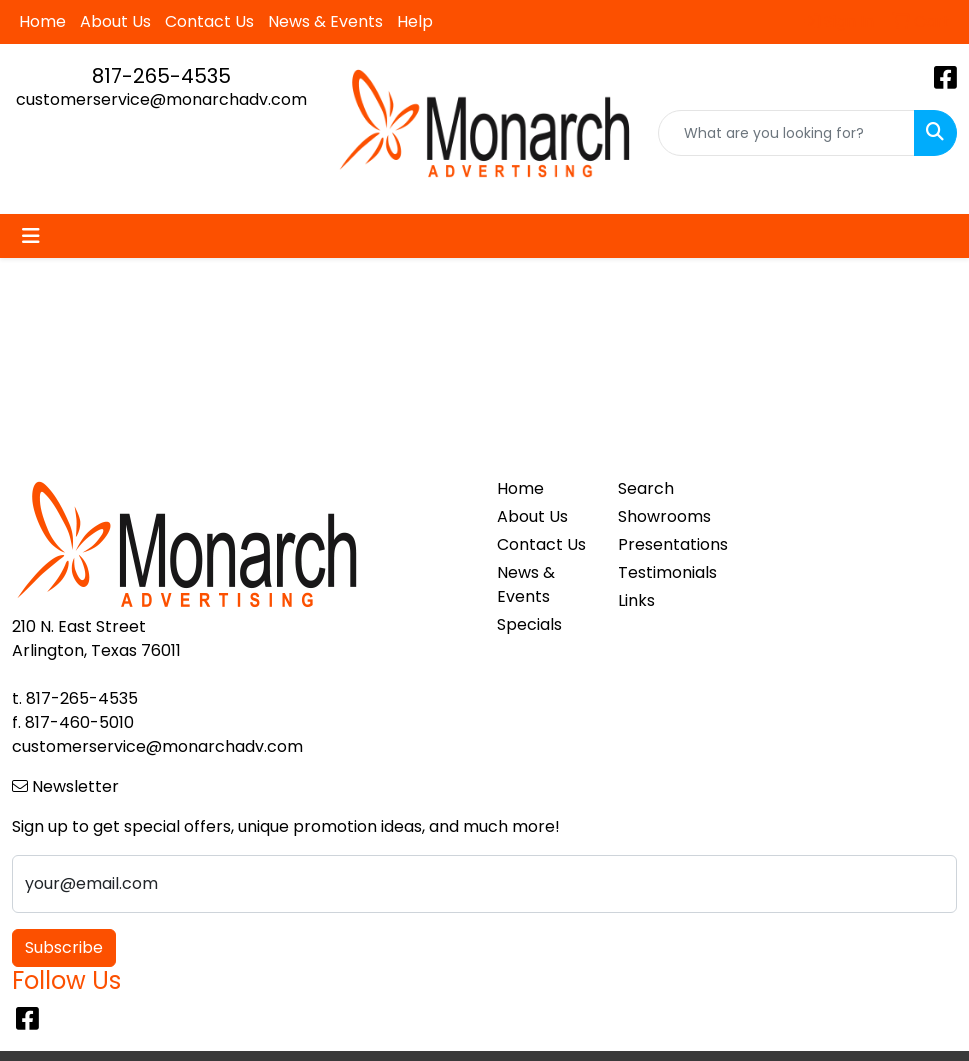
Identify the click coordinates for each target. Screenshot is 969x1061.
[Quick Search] (786, 133)
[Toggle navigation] (31, 236)
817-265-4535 (161, 76)
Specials (529, 624)
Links (636, 600)
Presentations (666, 544)
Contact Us (209, 21)
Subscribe (64, 947)
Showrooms (664, 516)
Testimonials (666, 572)
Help (415, 21)
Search (646, 488)
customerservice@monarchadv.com (161, 99)
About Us (115, 21)
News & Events (325, 21)
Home (42, 21)
